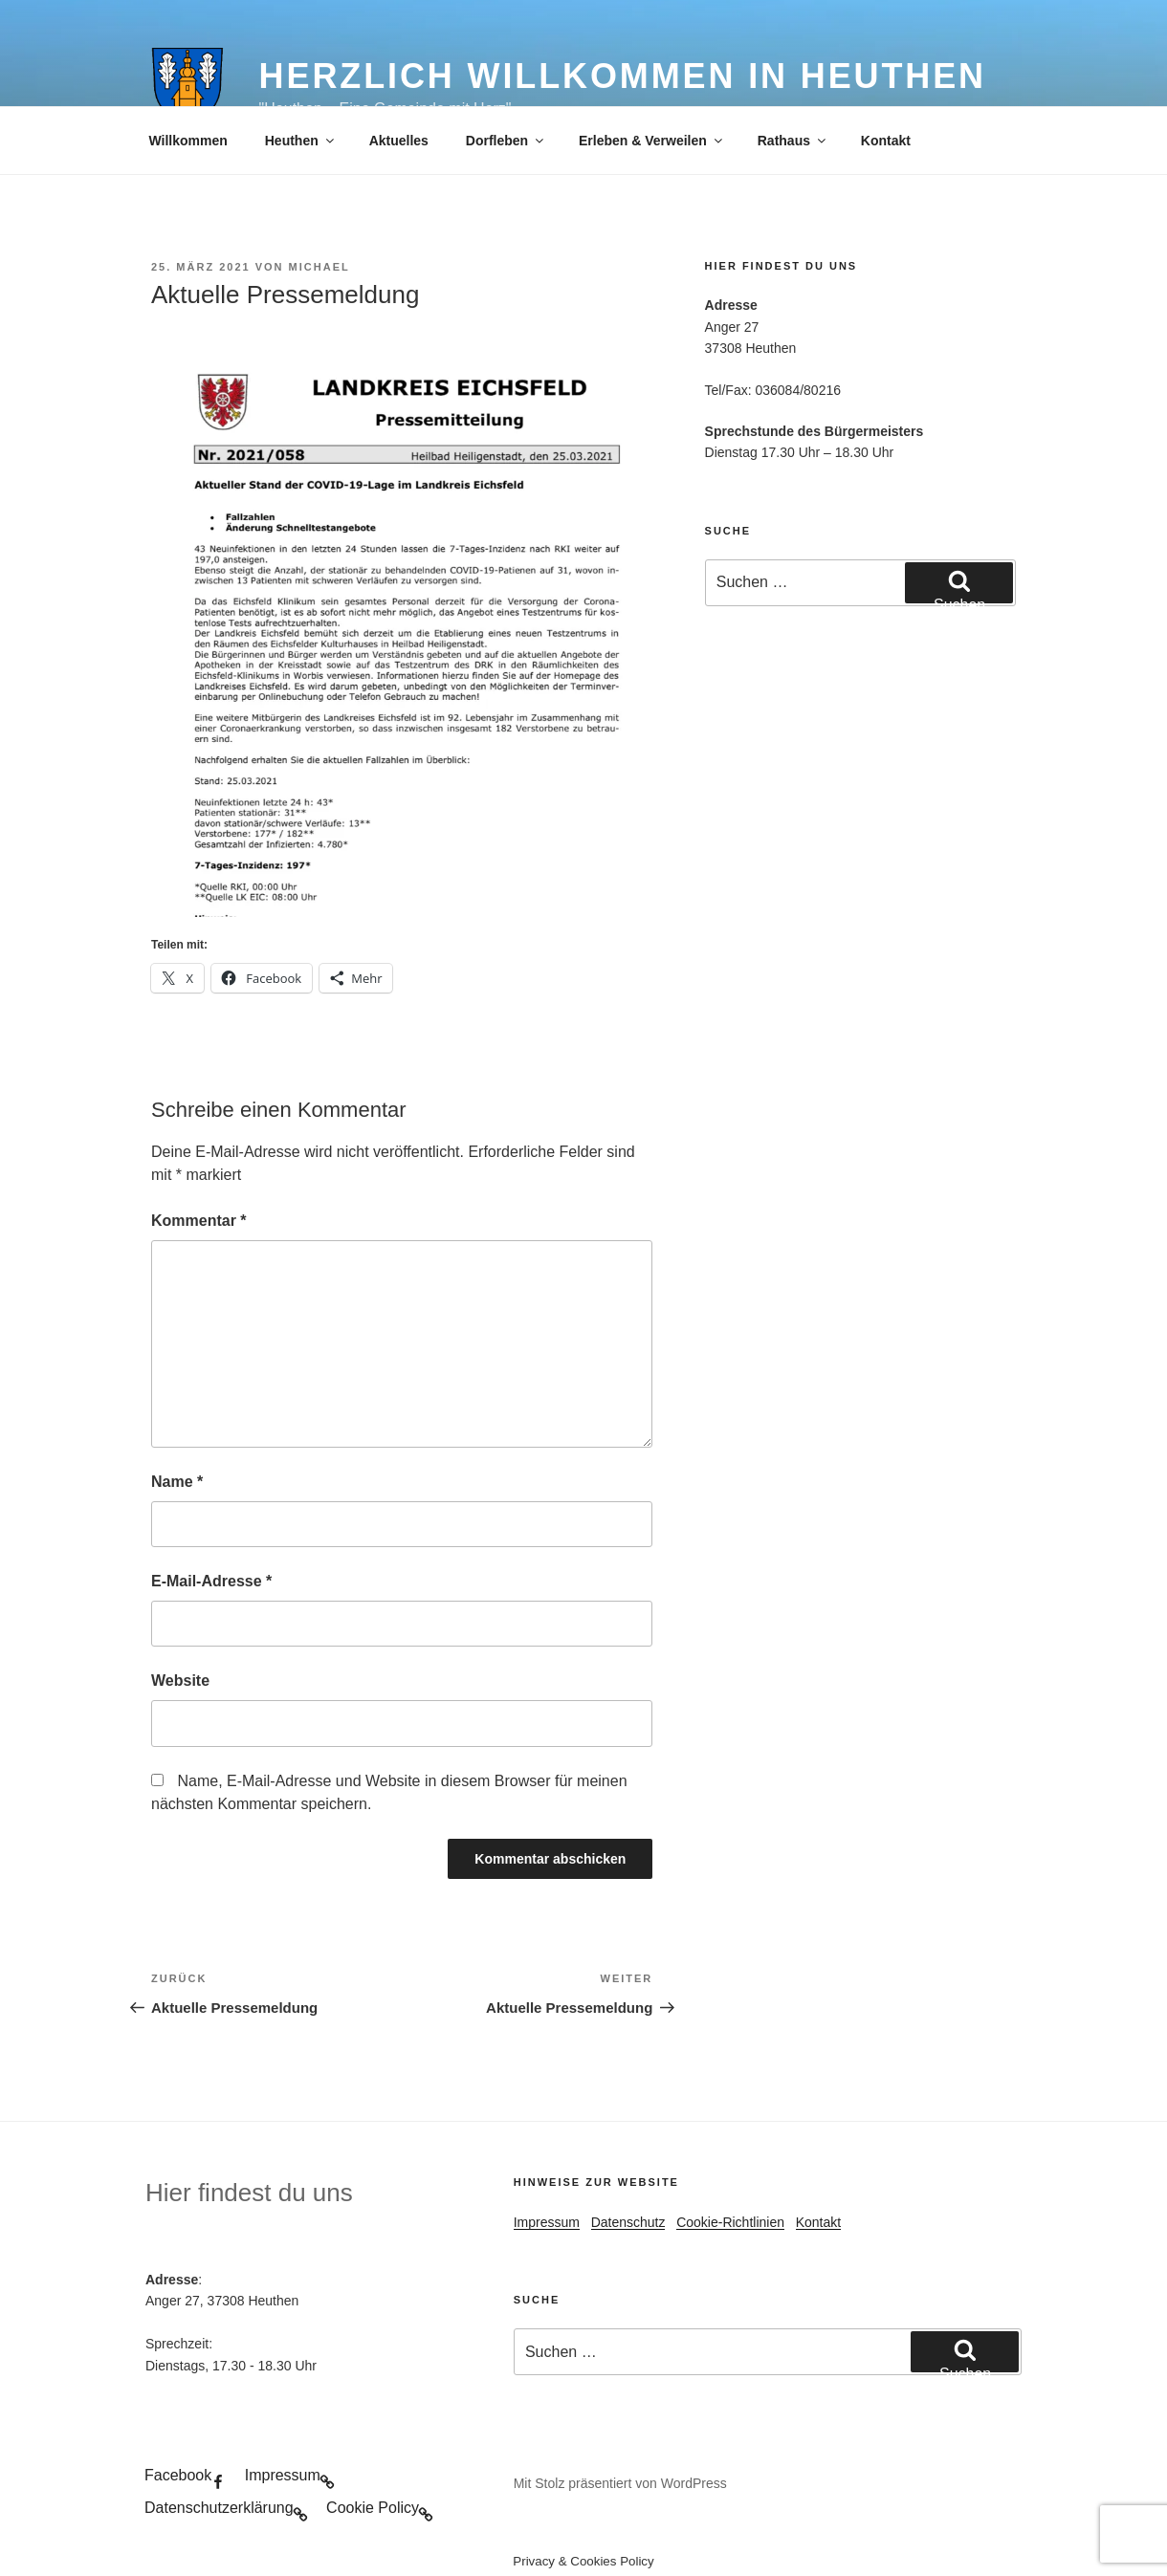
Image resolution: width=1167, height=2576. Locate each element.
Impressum (547, 2222)
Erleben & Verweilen (652, 140)
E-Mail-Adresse (211, 1581)
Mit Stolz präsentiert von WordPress (620, 2483)
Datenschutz (628, 2222)
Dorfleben (506, 140)
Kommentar (199, 1220)
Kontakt (886, 140)
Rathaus (793, 140)
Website (180, 1680)
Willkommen (188, 140)
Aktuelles (399, 140)
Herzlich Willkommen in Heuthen (622, 76)
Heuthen (301, 140)
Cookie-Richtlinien (730, 2222)
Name (177, 1482)
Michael (319, 267)
